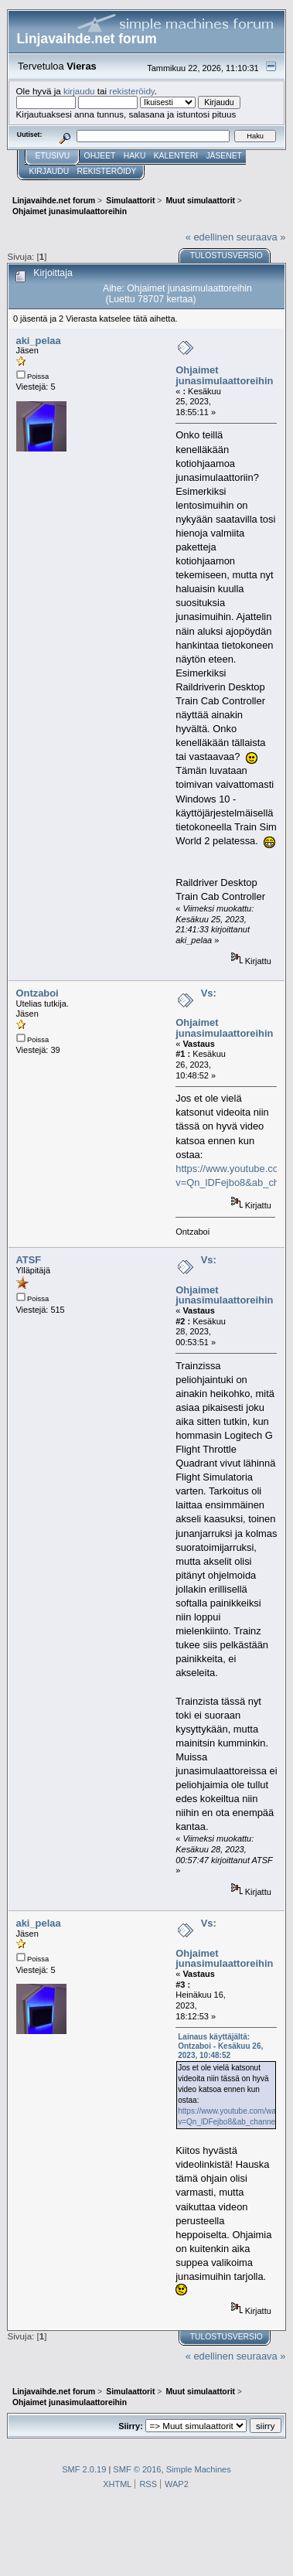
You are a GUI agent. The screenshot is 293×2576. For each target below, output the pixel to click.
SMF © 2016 (137, 2469)
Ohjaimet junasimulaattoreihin (224, 375)
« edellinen (209, 237)
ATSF (29, 1260)
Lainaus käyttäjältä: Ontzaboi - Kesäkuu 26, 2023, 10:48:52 (220, 2046)
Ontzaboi (37, 993)
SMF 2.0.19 (84, 2469)
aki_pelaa (38, 340)
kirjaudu (79, 91)
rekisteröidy (132, 91)
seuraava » (261, 237)
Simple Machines (198, 2469)
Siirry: (130, 2426)
